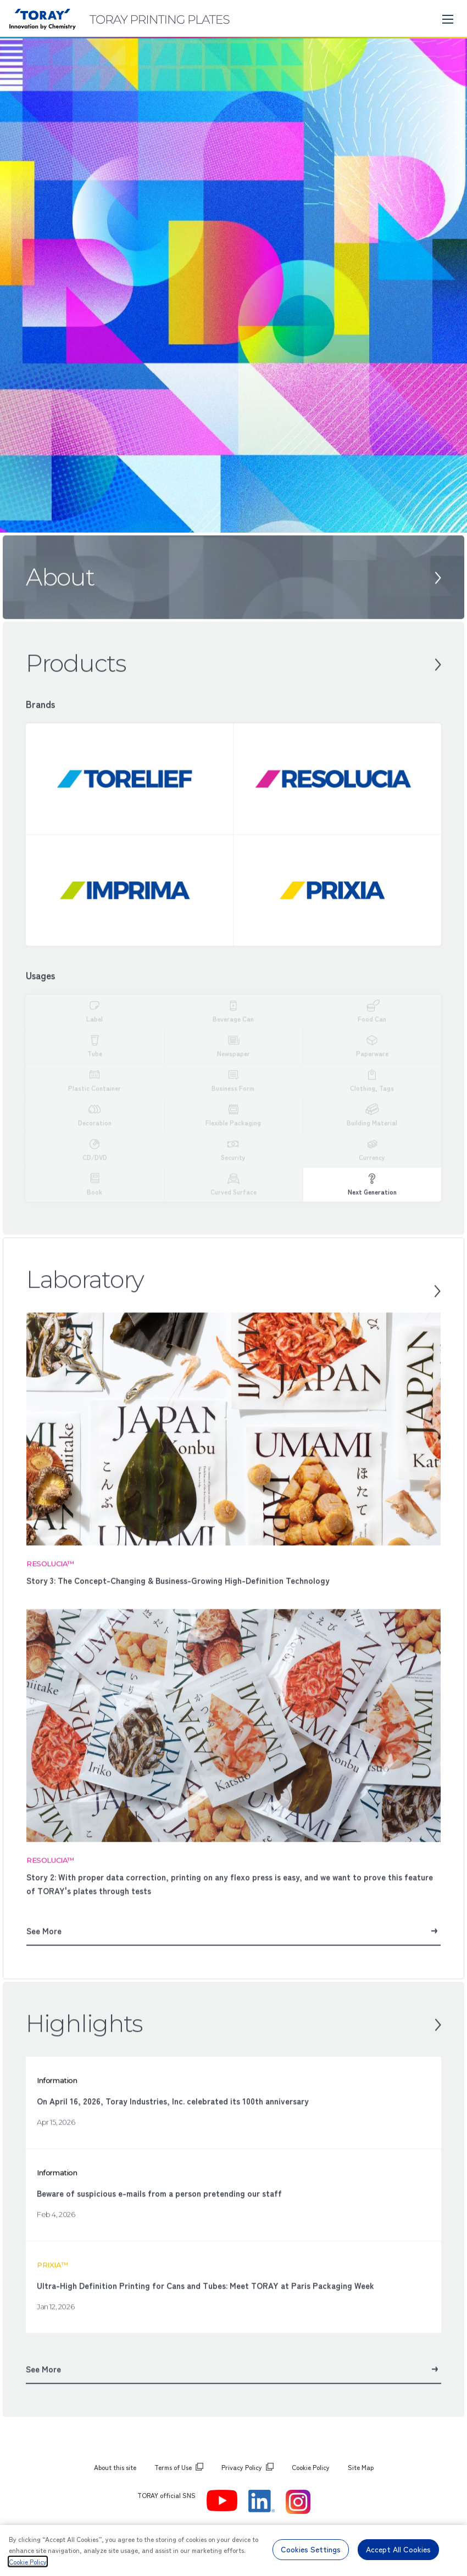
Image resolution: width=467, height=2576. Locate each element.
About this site (115, 2467)
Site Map (361, 2467)
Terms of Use (173, 2467)
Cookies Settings (311, 2549)
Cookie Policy (311, 2467)
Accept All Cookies (398, 2549)
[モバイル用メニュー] (448, 19)
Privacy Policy (241, 2467)
